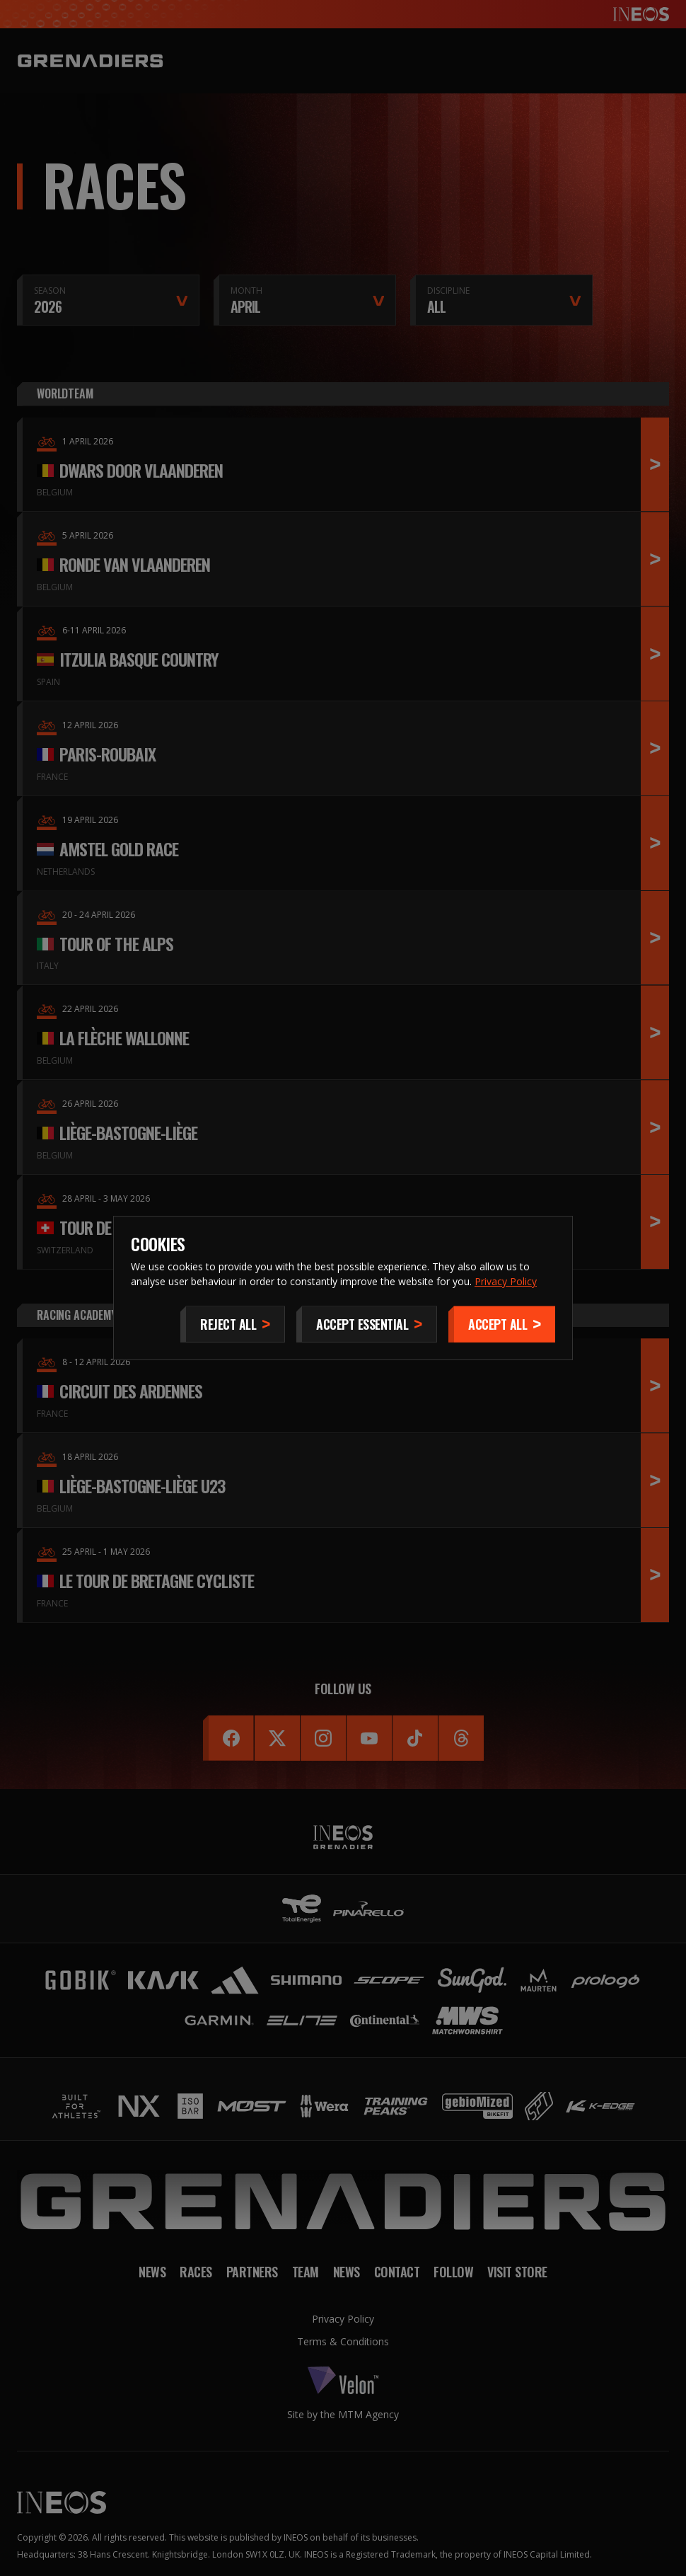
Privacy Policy (506, 1281)
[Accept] (501, 1324)
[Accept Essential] (366, 1324)
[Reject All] (232, 1324)
